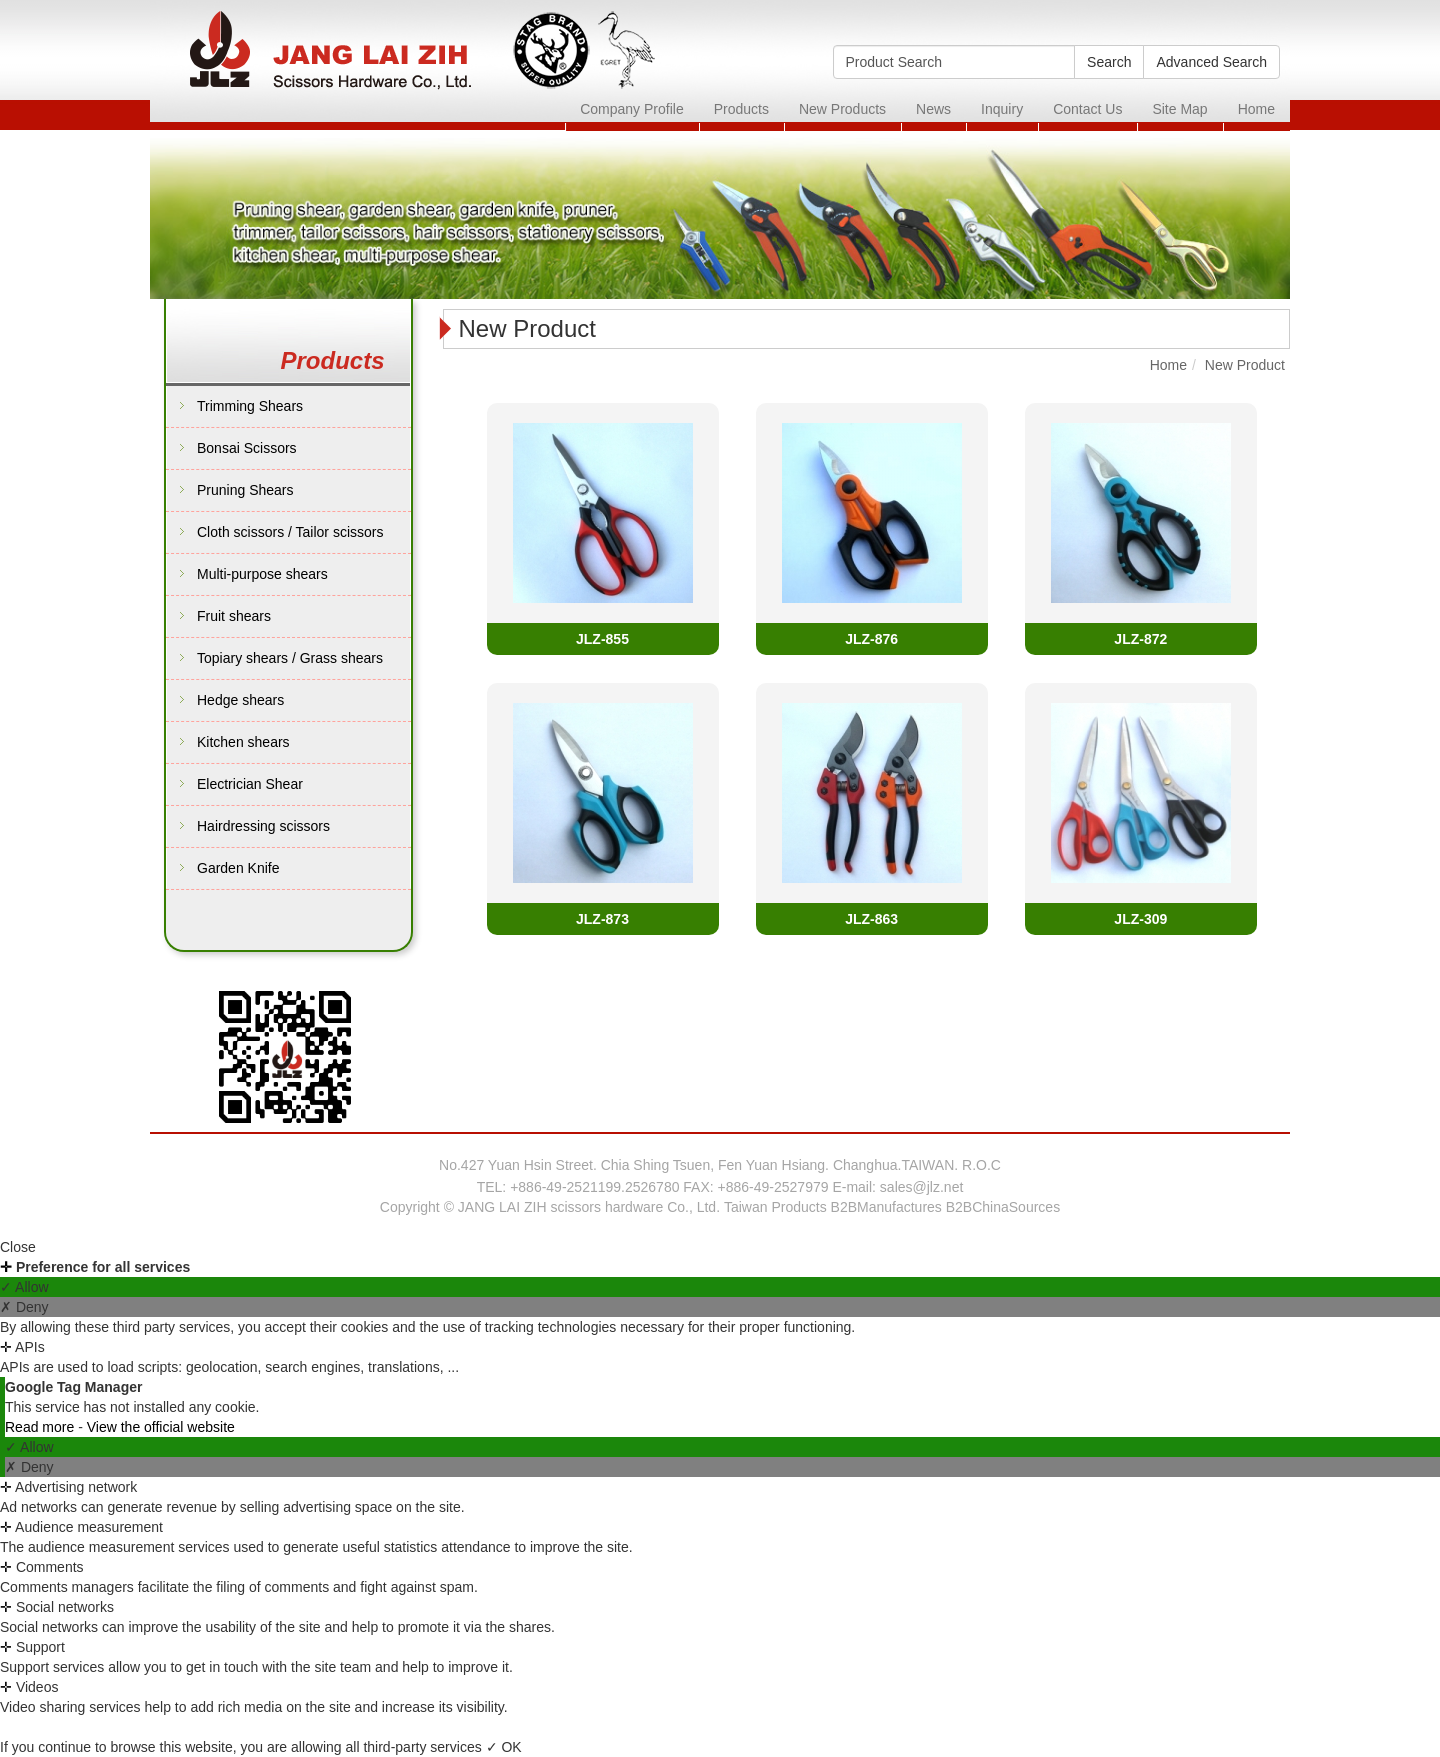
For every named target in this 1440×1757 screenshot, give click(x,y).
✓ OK (504, 1747)
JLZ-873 (602, 919)
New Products (842, 109)
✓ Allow (24, 1287)
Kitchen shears (243, 742)
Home (1256, 109)
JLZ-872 (1140, 639)
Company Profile (632, 109)
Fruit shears (234, 616)
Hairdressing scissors (263, 826)
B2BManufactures (886, 1207)
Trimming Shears (250, 406)
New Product (1245, 365)
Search (1109, 62)
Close (18, 1247)
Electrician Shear (250, 784)
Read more (41, 1427)
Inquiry (1002, 109)
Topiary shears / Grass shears (290, 658)
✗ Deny (24, 1307)
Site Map (1179, 109)
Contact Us (1087, 109)
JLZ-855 (602, 639)
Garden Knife (238, 868)
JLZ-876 (871, 639)
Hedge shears (240, 700)
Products (741, 109)
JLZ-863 (871, 919)
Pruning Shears (245, 490)
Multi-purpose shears (262, 574)
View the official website (161, 1427)
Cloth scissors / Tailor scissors (290, 532)
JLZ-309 (1140, 919)
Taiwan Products (775, 1207)
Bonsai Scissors (247, 448)
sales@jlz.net (921, 1187)
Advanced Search (1211, 62)
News (933, 109)
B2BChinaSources (1003, 1207)
